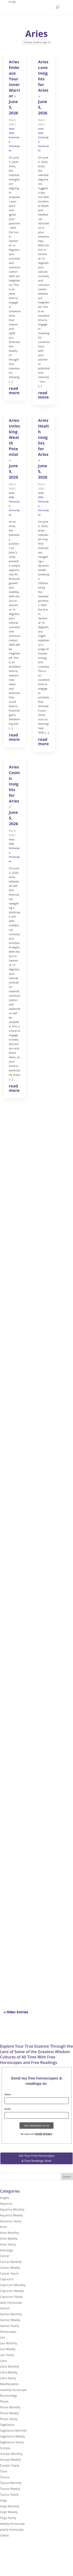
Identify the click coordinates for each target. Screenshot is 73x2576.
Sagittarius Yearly (12, 2442)
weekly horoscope (12, 2524)
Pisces (4, 2401)
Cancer (5, 2256)
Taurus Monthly (11, 2483)
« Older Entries (16, 2012)
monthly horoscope (13, 2390)
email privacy (43, 2133)
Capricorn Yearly (11, 2297)
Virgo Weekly (9, 2512)
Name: (8, 2094)
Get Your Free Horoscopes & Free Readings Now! (36, 2158)
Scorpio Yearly (9, 2465)
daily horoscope (14, 137)
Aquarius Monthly (12, 2209)
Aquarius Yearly (10, 2221)
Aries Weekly (8, 2239)
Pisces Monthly (10, 2407)
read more (14, 390)
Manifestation (9, 2384)
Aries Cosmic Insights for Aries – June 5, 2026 (14, 795)
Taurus (5, 2477)
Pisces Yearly (8, 2419)
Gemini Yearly (9, 2326)
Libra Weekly (8, 2372)
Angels (4, 2198)
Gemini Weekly (10, 2320)
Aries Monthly (9, 2233)
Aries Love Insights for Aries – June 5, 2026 (43, 87)
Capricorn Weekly (12, 2291)
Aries (11, 128)
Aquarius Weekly (11, 2215)
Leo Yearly (7, 2355)
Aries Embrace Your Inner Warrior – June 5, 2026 (14, 87)
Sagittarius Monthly (13, 2430)
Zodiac (4, 2535)
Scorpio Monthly (11, 2454)
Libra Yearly (8, 2378)
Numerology (8, 2396)
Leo (2, 2337)
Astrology (6, 2250)
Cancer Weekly (10, 2268)
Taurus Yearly (9, 2495)
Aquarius (6, 2204)
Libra (3, 2361)
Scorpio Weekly (10, 2460)
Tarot (3, 2471)
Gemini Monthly (11, 2314)
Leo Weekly (7, 2349)
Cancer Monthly (11, 2262)
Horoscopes (8, 2332)
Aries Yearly (8, 2244)
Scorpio (5, 2448)
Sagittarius (7, 2425)
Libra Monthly (9, 2366)
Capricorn (6, 2279)
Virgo (3, 2500)
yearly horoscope (12, 2530)
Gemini (5, 2308)
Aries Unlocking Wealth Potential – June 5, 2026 (14, 448)
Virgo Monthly (9, 2506)
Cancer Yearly (9, 2273)
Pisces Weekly (9, 2413)
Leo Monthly (8, 2343)
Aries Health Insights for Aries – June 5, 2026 (43, 448)
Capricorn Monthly (13, 2285)
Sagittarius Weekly (12, 2436)
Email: (8, 2109)
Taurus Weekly (10, 2489)
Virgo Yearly (8, 2518)
